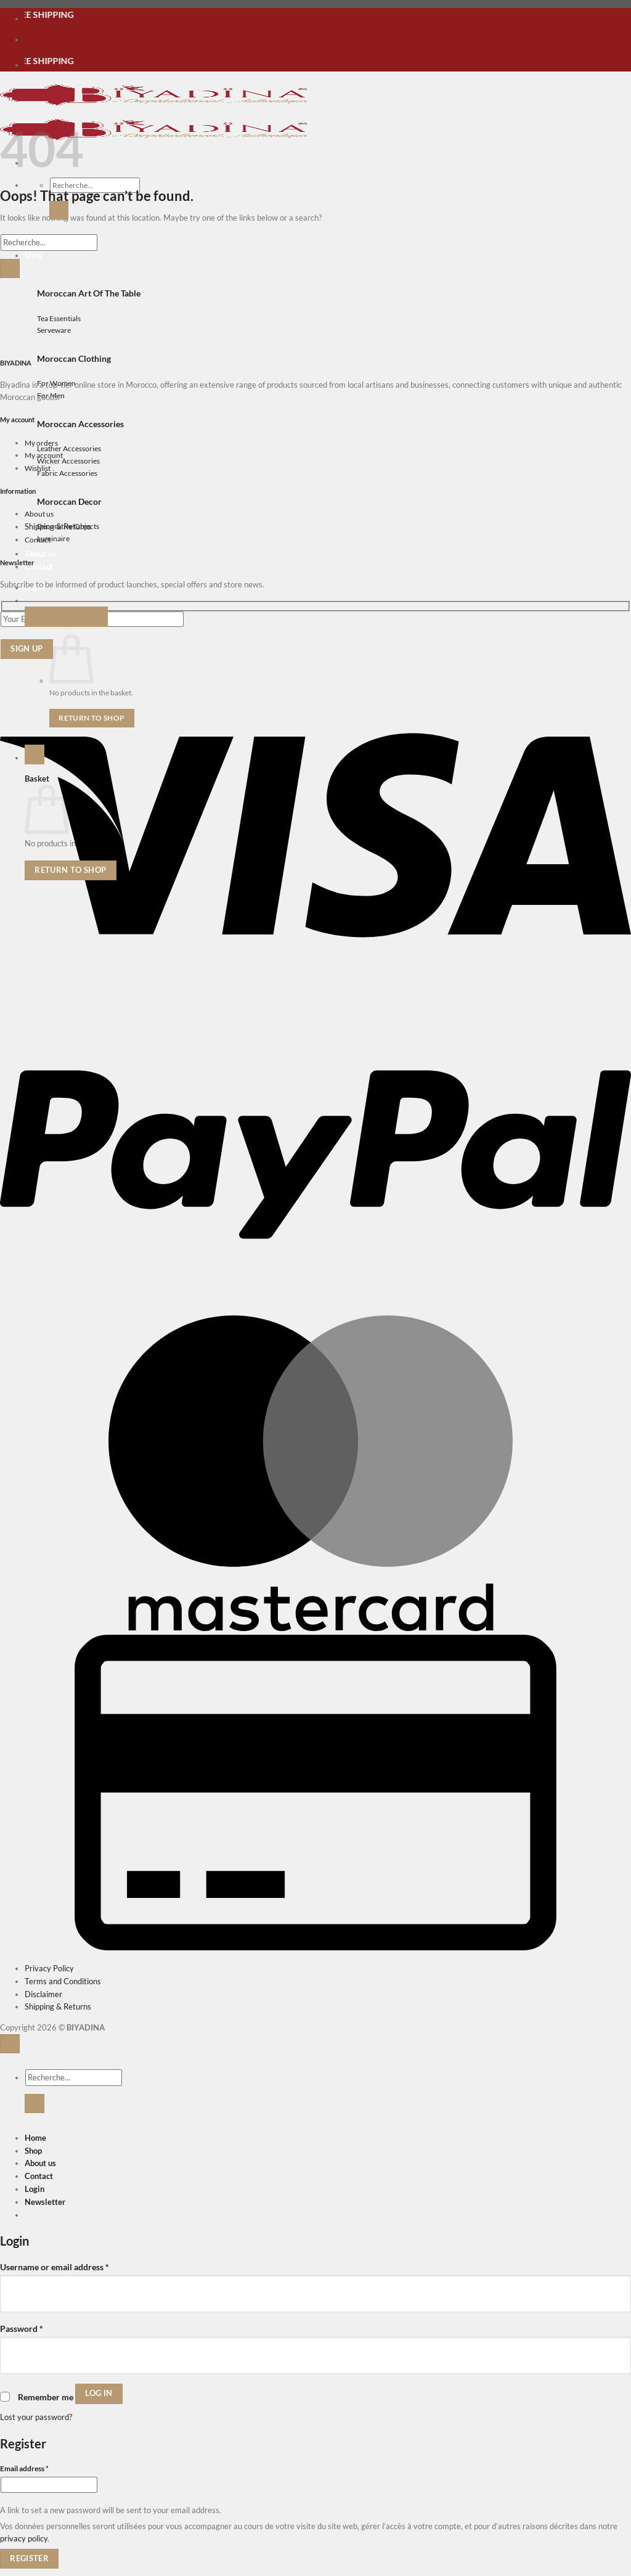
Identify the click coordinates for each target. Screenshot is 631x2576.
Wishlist (38, 468)
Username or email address (54, 2266)
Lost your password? (36, 2417)
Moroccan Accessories (80, 424)
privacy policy (23, 2538)
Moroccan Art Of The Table (88, 293)
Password (21, 2328)
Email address (39, 2467)
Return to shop (91, 717)
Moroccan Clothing (74, 358)
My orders (41, 442)
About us (40, 553)
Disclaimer (43, 1994)
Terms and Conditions (63, 1981)
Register (29, 2558)
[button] (66, 616)
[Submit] (58, 210)
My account (44, 455)
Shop (33, 2151)
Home (35, 2138)
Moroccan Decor (69, 501)
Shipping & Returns (58, 526)
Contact (39, 566)
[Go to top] (10, 2044)
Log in (98, 2393)
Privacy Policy (49, 1968)
